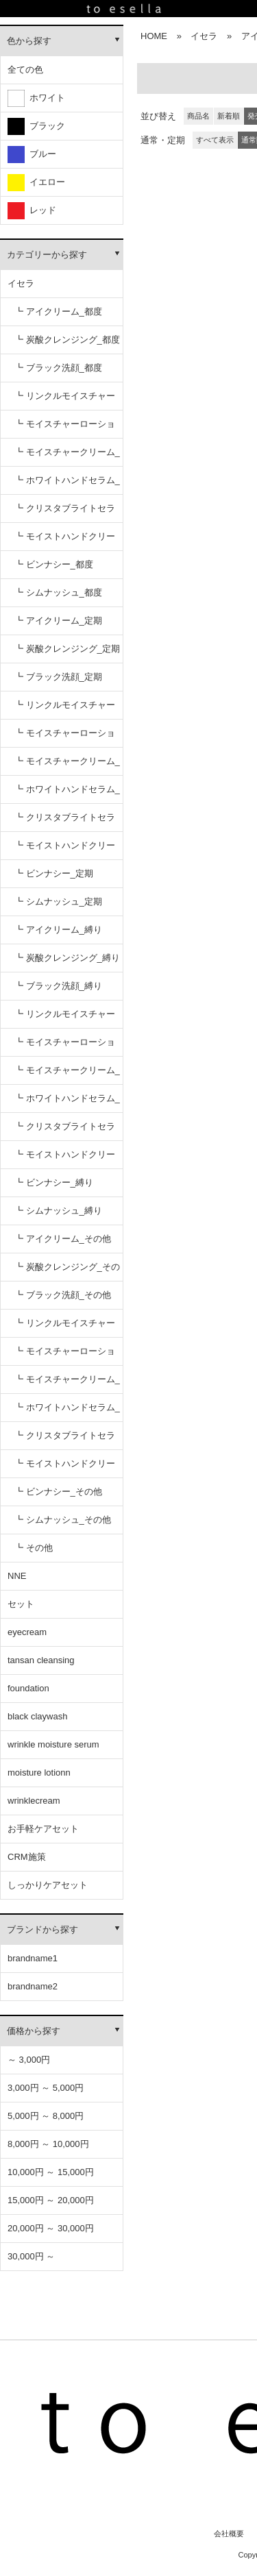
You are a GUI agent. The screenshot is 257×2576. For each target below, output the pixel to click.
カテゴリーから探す (47, 254)
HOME (153, 36)
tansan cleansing (41, 1660)
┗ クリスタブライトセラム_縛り (64, 1131)
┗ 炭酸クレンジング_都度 (67, 339)
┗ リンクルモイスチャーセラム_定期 (64, 710)
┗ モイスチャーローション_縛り (64, 1047)
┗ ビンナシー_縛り (53, 1182)
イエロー (36, 182)
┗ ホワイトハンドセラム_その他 (67, 1412)
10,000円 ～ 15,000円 (51, 2172)
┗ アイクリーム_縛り (58, 929)
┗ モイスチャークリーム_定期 (67, 766)
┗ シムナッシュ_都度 (58, 592)
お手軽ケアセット (43, 1829)
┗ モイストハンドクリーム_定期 (64, 850)
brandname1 (33, 1958)
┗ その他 (33, 1548)
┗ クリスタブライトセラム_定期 (64, 822)
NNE (17, 1576)
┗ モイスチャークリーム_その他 (67, 1384)
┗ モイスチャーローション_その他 (64, 1356)
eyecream (27, 1632)
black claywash (37, 1716)
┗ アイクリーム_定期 (58, 620)
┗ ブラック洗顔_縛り (58, 986)
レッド (32, 210)
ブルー (32, 154)
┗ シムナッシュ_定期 (58, 901)
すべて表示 (215, 140)
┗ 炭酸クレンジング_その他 (67, 1271)
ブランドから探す (42, 1929)
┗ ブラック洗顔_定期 (58, 677)
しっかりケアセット (48, 1885)
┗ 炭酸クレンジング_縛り (67, 958)
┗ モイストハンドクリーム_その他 (64, 1468)
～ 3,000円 (29, 2059)
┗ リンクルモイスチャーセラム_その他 (64, 1328)
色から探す (29, 41)
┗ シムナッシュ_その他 (62, 1519)
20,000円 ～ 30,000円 (51, 2228)
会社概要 (229, 2533)
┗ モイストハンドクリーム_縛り (64, 1159)
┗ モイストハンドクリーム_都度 (64, 541)
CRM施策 (27, 1857)
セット (21, 1604)
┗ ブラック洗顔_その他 (62, 1295)
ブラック (36, 126)
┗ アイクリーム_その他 (62, 1239)
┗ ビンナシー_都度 (53, 564)
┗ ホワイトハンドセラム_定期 (67, 794)
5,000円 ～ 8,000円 (46, 2116)
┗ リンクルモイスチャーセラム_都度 (64, 400)
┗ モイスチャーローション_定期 (64, 738)
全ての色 (25, 69)
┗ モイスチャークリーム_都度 (67, 457)
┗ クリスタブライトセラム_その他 (64, 1440)
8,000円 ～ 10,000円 (48, 2144)
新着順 (228, 116)
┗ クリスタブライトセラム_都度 (64, 513)
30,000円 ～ (31, 2256)
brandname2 (33, 1986)
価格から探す (33, 2031)
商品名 (198, 116)
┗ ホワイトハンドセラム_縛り (67, 1103)
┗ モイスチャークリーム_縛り (67, 1075)
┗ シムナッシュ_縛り (58, 1210)
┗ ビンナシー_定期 (53, 873)
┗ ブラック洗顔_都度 (58, 368)
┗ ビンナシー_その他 (58, 1491)
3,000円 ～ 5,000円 (46, 2088)
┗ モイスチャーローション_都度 (64, 429)
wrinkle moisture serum (53, 1744)
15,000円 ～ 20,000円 (51, 2200)
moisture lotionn (39, 1772)
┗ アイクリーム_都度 (58, 311)
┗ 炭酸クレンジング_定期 (67, 648)
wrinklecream (34, 1800)
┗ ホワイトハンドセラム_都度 (67, 485)
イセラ (21, 283)
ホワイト (36, 98)
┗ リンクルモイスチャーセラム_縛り (64, 1019)
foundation (28, 1688)
